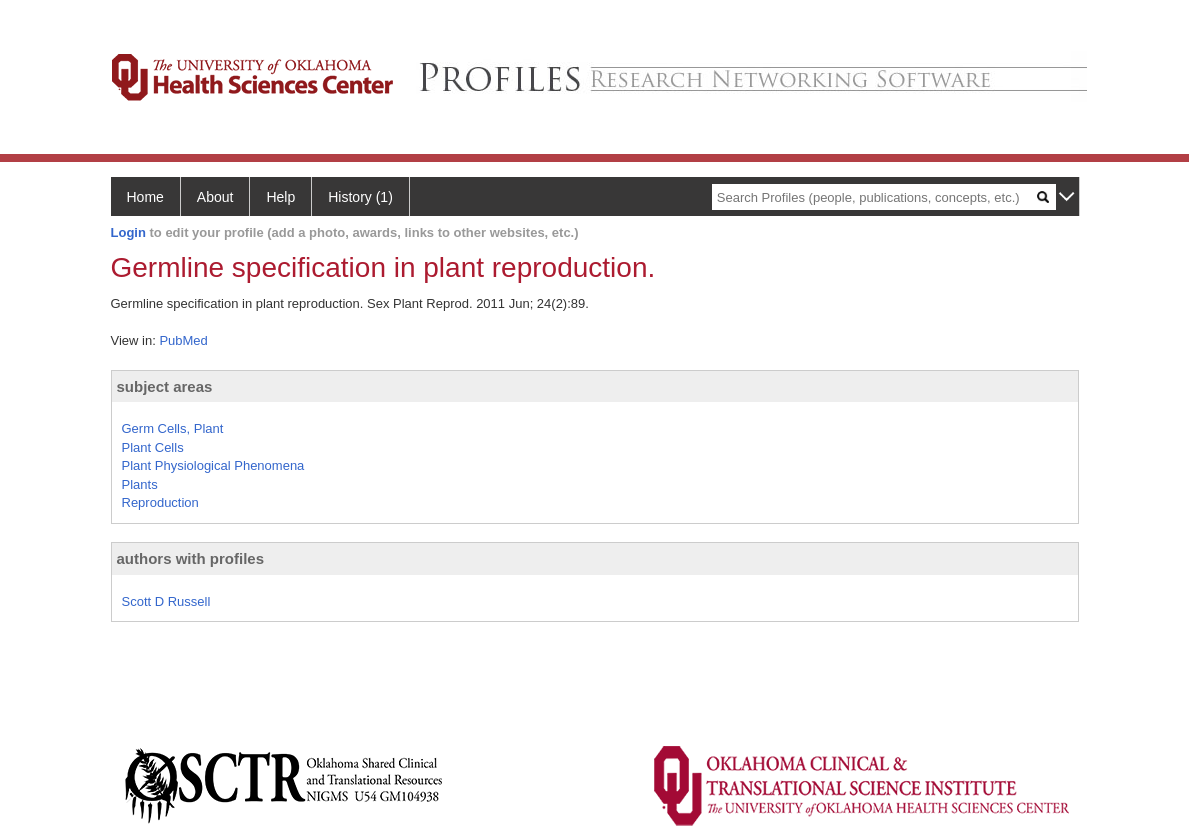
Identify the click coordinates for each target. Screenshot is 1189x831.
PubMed (183, 340)
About (215, 197)
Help (280, 197)
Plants (140, 484)
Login (128, 232)
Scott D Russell (166, 601)
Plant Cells (153, 447)
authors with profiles (191, 558)
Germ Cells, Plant (173, 428)
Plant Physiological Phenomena (213, 465)
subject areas (165, 386)
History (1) (360, 197)
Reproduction (160, 502)
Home (145, 197)
